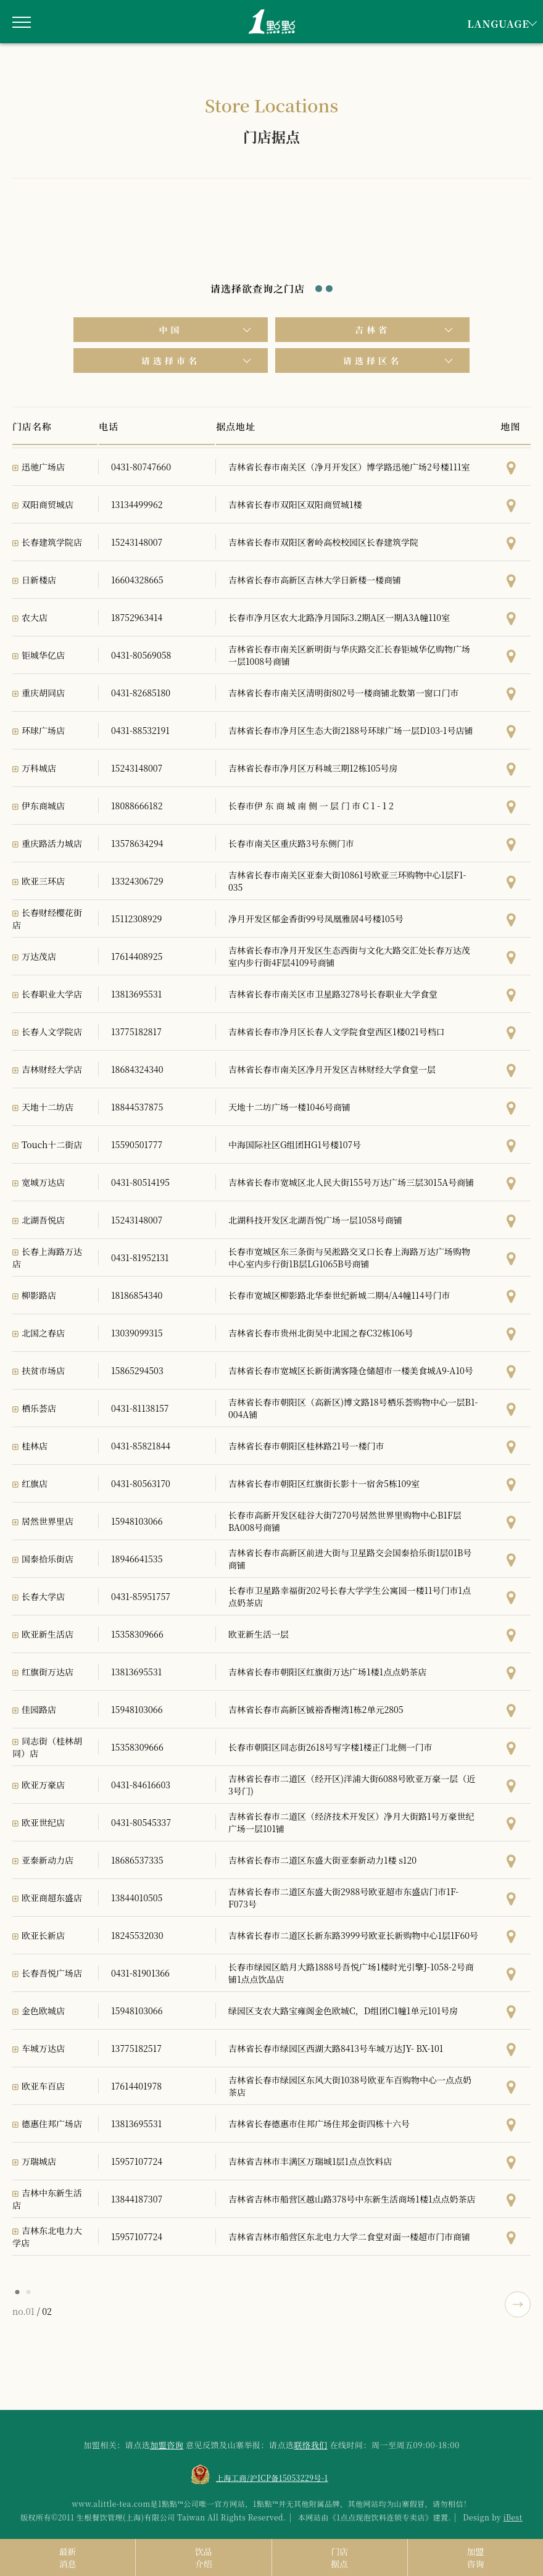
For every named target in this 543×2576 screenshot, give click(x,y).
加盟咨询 (166, 2445)
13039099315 (137, 1333)
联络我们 (311, 2445)
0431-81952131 (140, 1257)
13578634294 (137, 843)
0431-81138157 (140, 1408)
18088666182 (136, 805)
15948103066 (136, 1521)
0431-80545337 (141, 1822)
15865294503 (137, 1370)
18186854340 (136, 1295)
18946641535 (136, 1559)
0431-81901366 (140, 1973)
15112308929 (136, 918)
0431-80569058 (141, 655)
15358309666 (137, 1634)
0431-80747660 (141, 467)
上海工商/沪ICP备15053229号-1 (272, 2477)
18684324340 (137, 1069)
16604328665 (137, 579)
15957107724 (136, 2161)
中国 (171, 329)
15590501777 (136, 1144)
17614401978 (136, 2086)
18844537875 (137, 1107)
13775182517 (136, 2048)
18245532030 (137, 1935)
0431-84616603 (140, 1784)
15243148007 (136, 542)
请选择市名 (170, 360)
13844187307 (136, 2199)
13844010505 (136, 1897)
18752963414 (136, 617)
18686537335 (137, 1860)
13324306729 (137, 881)
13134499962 (137, 504)
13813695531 (136, 994)
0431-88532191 (140, 730)
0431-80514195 (140, 1182)
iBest (513, 2517)
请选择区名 (372, 360)
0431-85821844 (140, 1446)
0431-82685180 (140, 692)
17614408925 (136, 956)
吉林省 (372, 329)
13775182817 (136, 1031)
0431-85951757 (140, 1596)
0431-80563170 (140, 1483)
